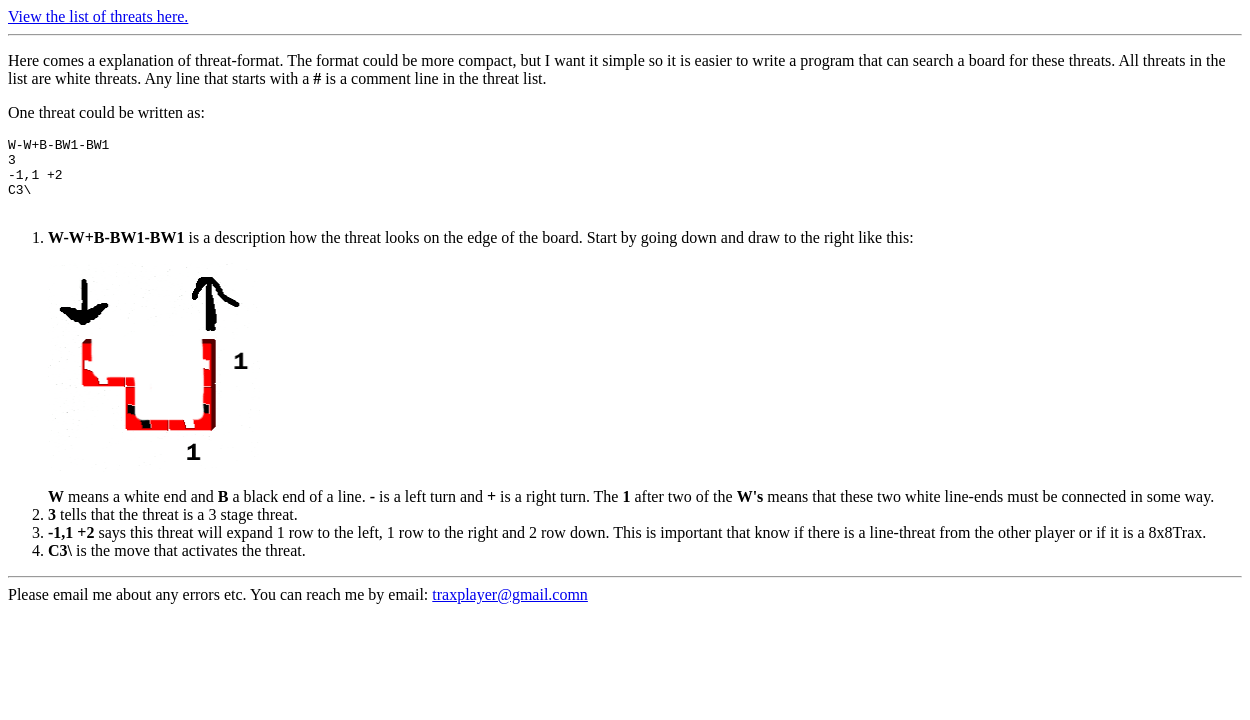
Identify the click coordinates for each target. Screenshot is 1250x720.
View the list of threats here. (98, 16)
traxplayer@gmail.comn (510, 609)
